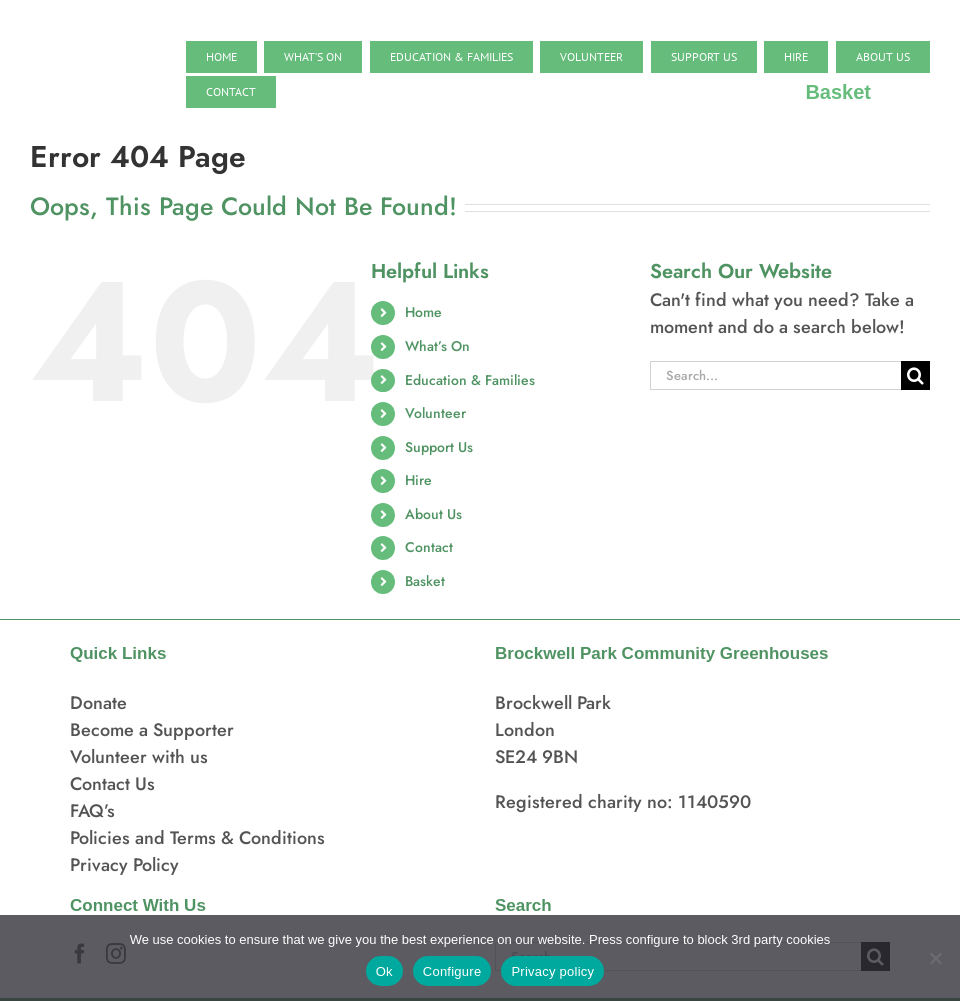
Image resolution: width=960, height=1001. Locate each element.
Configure (452, 971)
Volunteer (435, 413)
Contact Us (112, 784)
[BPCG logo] (90, 39)
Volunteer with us (139, 757)
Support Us (439, 447)
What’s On (437, 346)
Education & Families (470, 380)
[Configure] (935, 958)
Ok (384, 971)
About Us (433, 514)
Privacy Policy (124, 865)
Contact (429, 547)
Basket (425, 581)
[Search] (915, 375)
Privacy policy (552, 971)
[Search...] (775, 375)
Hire (418, 480)
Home (423, 312)
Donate (98, 703)
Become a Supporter (152, 730)
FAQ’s (92, 811)
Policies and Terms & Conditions (197, 838)
